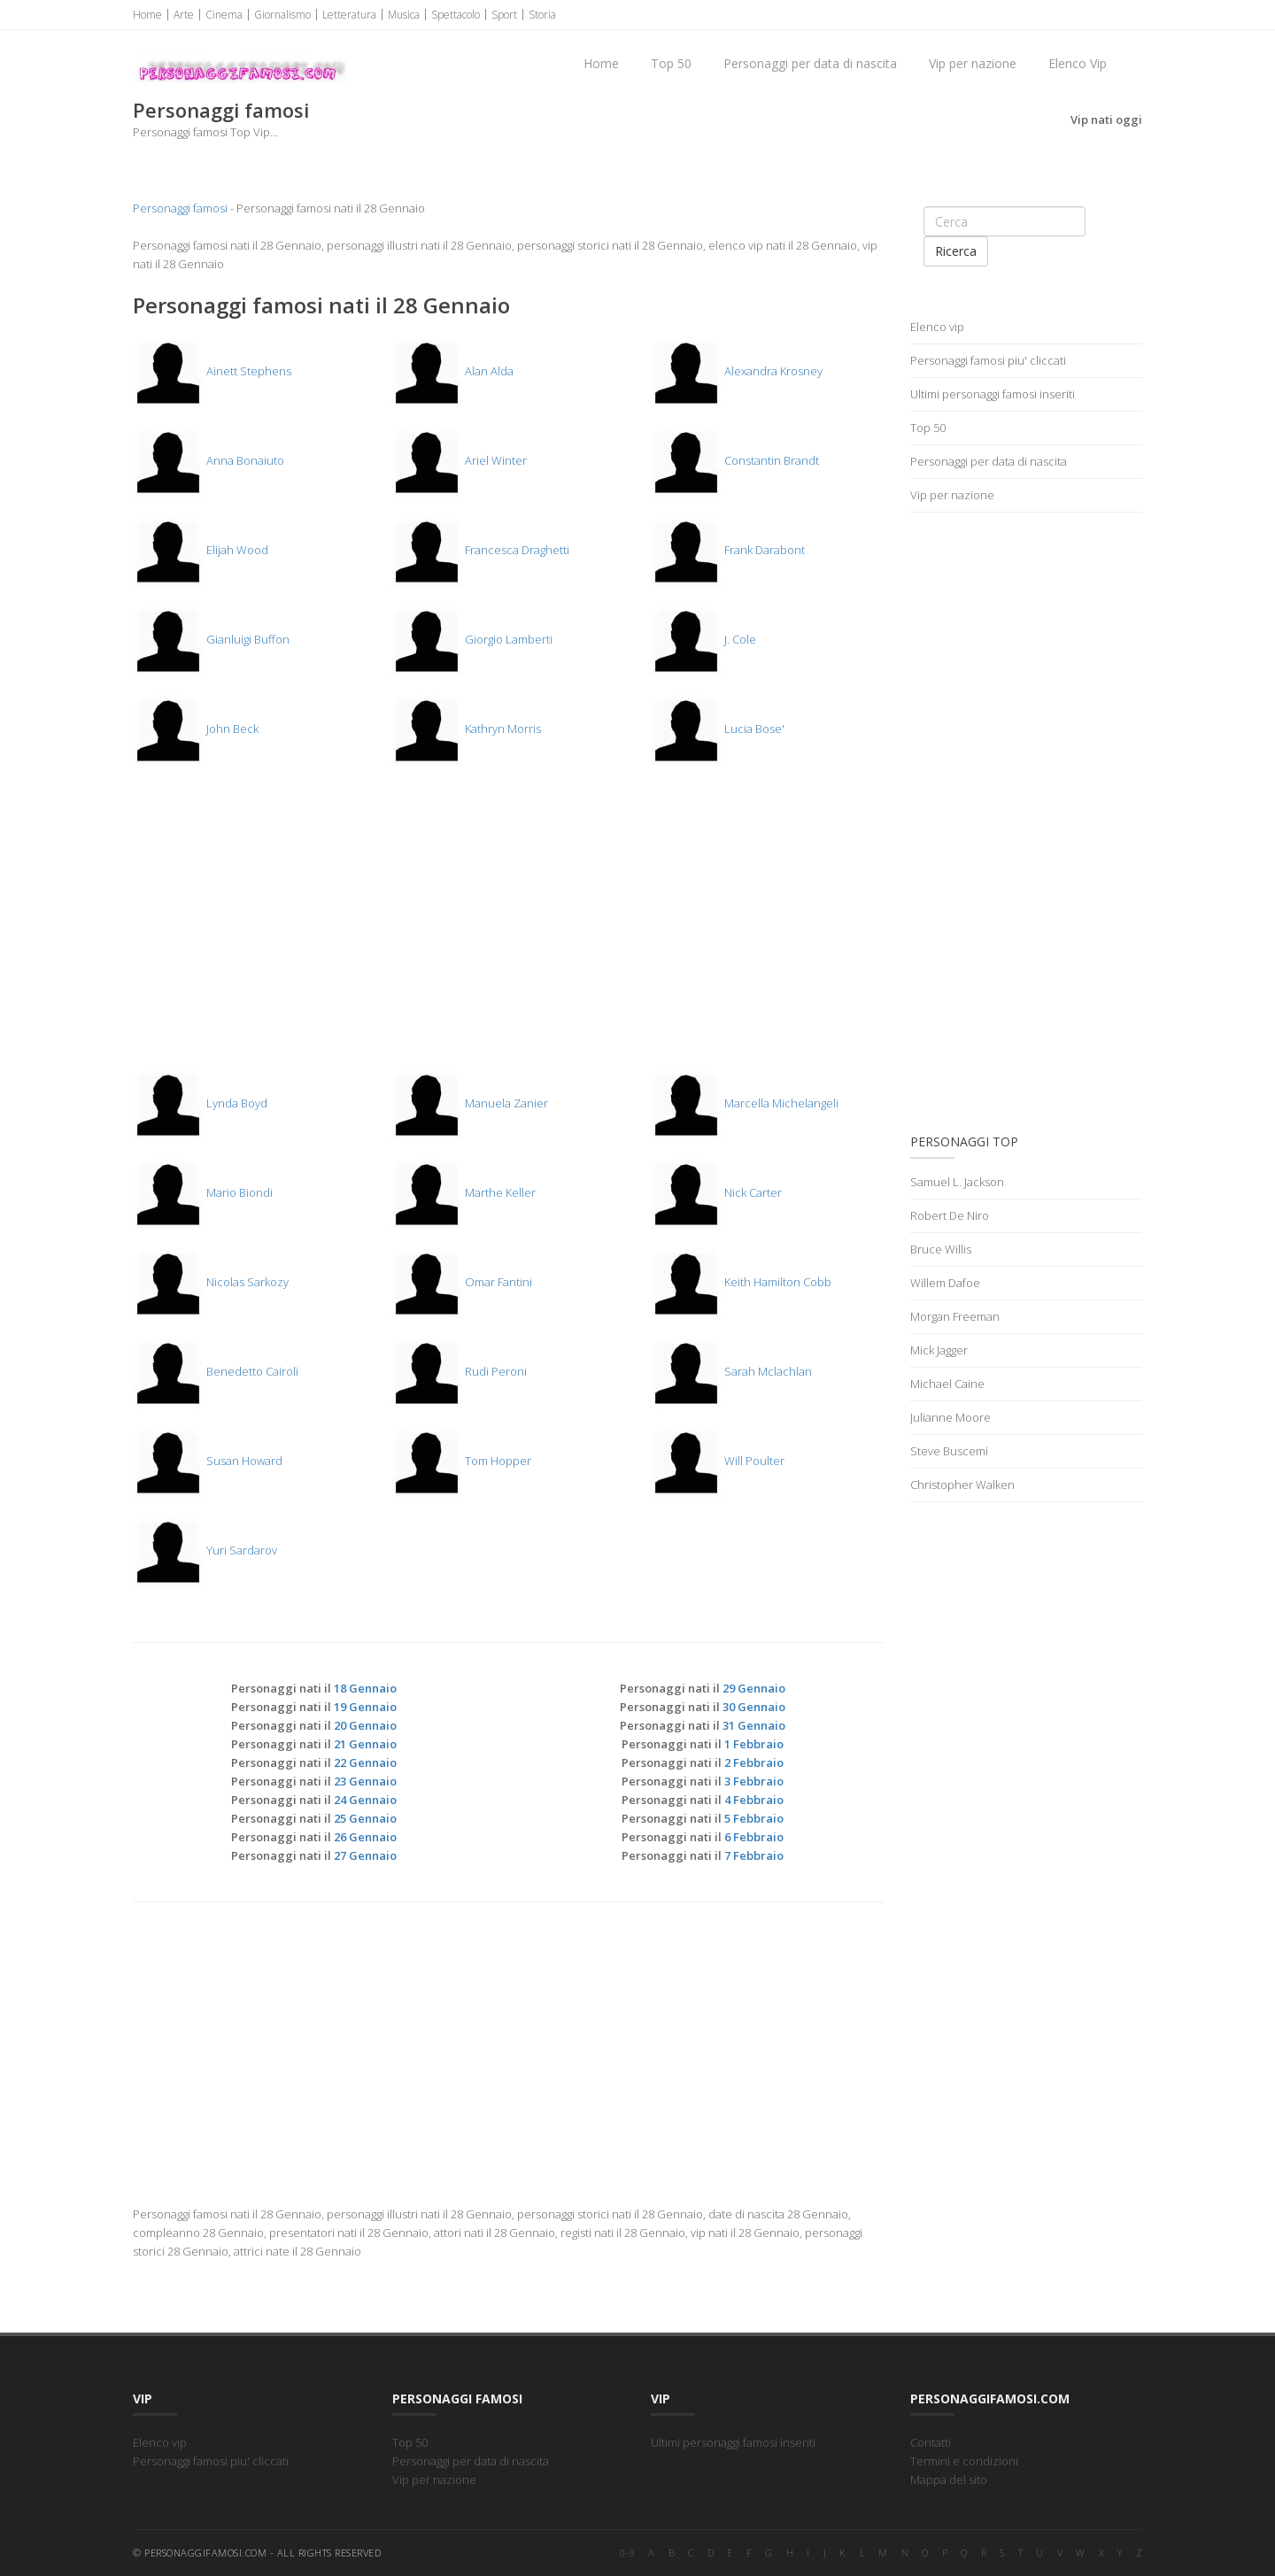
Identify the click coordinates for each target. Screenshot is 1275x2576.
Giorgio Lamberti (471, 639)
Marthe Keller (463, 1192)
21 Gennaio (365, 1744)
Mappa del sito (948, 2479)
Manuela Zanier (469, 1103)
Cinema (224, 14)
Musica (404, 14)
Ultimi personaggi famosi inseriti (992, 394)
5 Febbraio (754, 1818)
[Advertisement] (508, 927)
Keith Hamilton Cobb (741, 1282)
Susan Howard (207, 1461)
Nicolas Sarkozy (211, 1282)
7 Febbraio (754, 1855)
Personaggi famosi (180, 208)
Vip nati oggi (1106, 119)
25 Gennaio (365, 1818)
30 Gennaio (753, 1707)
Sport (504, 14)
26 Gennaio (365, 1837)
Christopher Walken (962, 1484)
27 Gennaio (365, 1855)
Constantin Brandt (735, 460)
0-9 (628, 2552)
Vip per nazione (972, 63)
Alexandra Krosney (737, 371)
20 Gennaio (365, 1725)
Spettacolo (455, 14)
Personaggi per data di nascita (810, 63)
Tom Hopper (461, 1461)
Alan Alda (452, 371)
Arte (184, 14)
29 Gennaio (753, 1688)
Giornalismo (282, 14)
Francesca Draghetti (480, 550)
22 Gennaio (365, 1762)
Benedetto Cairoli (215, 1371)
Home (147, 14)
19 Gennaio (365, 1707)
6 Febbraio (754, 1837)
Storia (542, 14)
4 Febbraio (754, 1800)
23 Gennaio (365, 1781)
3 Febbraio (754, 1781)
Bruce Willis (940, 1249)
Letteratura (349, 14)
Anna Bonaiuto (208, 460)
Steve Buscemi (949, 1451)
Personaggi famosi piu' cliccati (988, 360)
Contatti (930, 2442)
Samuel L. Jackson (957, 1182)
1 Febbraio (754, 1744)
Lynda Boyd (200, 1103)
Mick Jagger (939, 1350)
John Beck (196, 729)
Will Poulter (717, 1461)
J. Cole (703, 639)
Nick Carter (716, 1192)
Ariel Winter (459, 460)
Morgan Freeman (955, 1316)
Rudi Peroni (459, 1371)
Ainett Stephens (212, 371)
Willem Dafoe (945, 1283)
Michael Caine (947, 1384)
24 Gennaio (365, 1800)
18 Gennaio (365, 1688)
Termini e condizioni (964, 2461)
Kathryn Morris (466, 729)
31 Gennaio (753, 1725)
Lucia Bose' (717, 729)
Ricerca (956, 251)
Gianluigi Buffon (211, 639)
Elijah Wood (200, 550)
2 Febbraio (754, 1762)
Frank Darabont (728, 550)
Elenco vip (937, 327)
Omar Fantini (461, 1282)
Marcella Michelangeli (744, 1103)
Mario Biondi (203, 1192)
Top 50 (671, 63)
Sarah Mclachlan (731, 1371)
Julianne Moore (950, 1417)
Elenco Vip (1077, 63)
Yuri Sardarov (205, 1550)
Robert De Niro (949, 1215)
